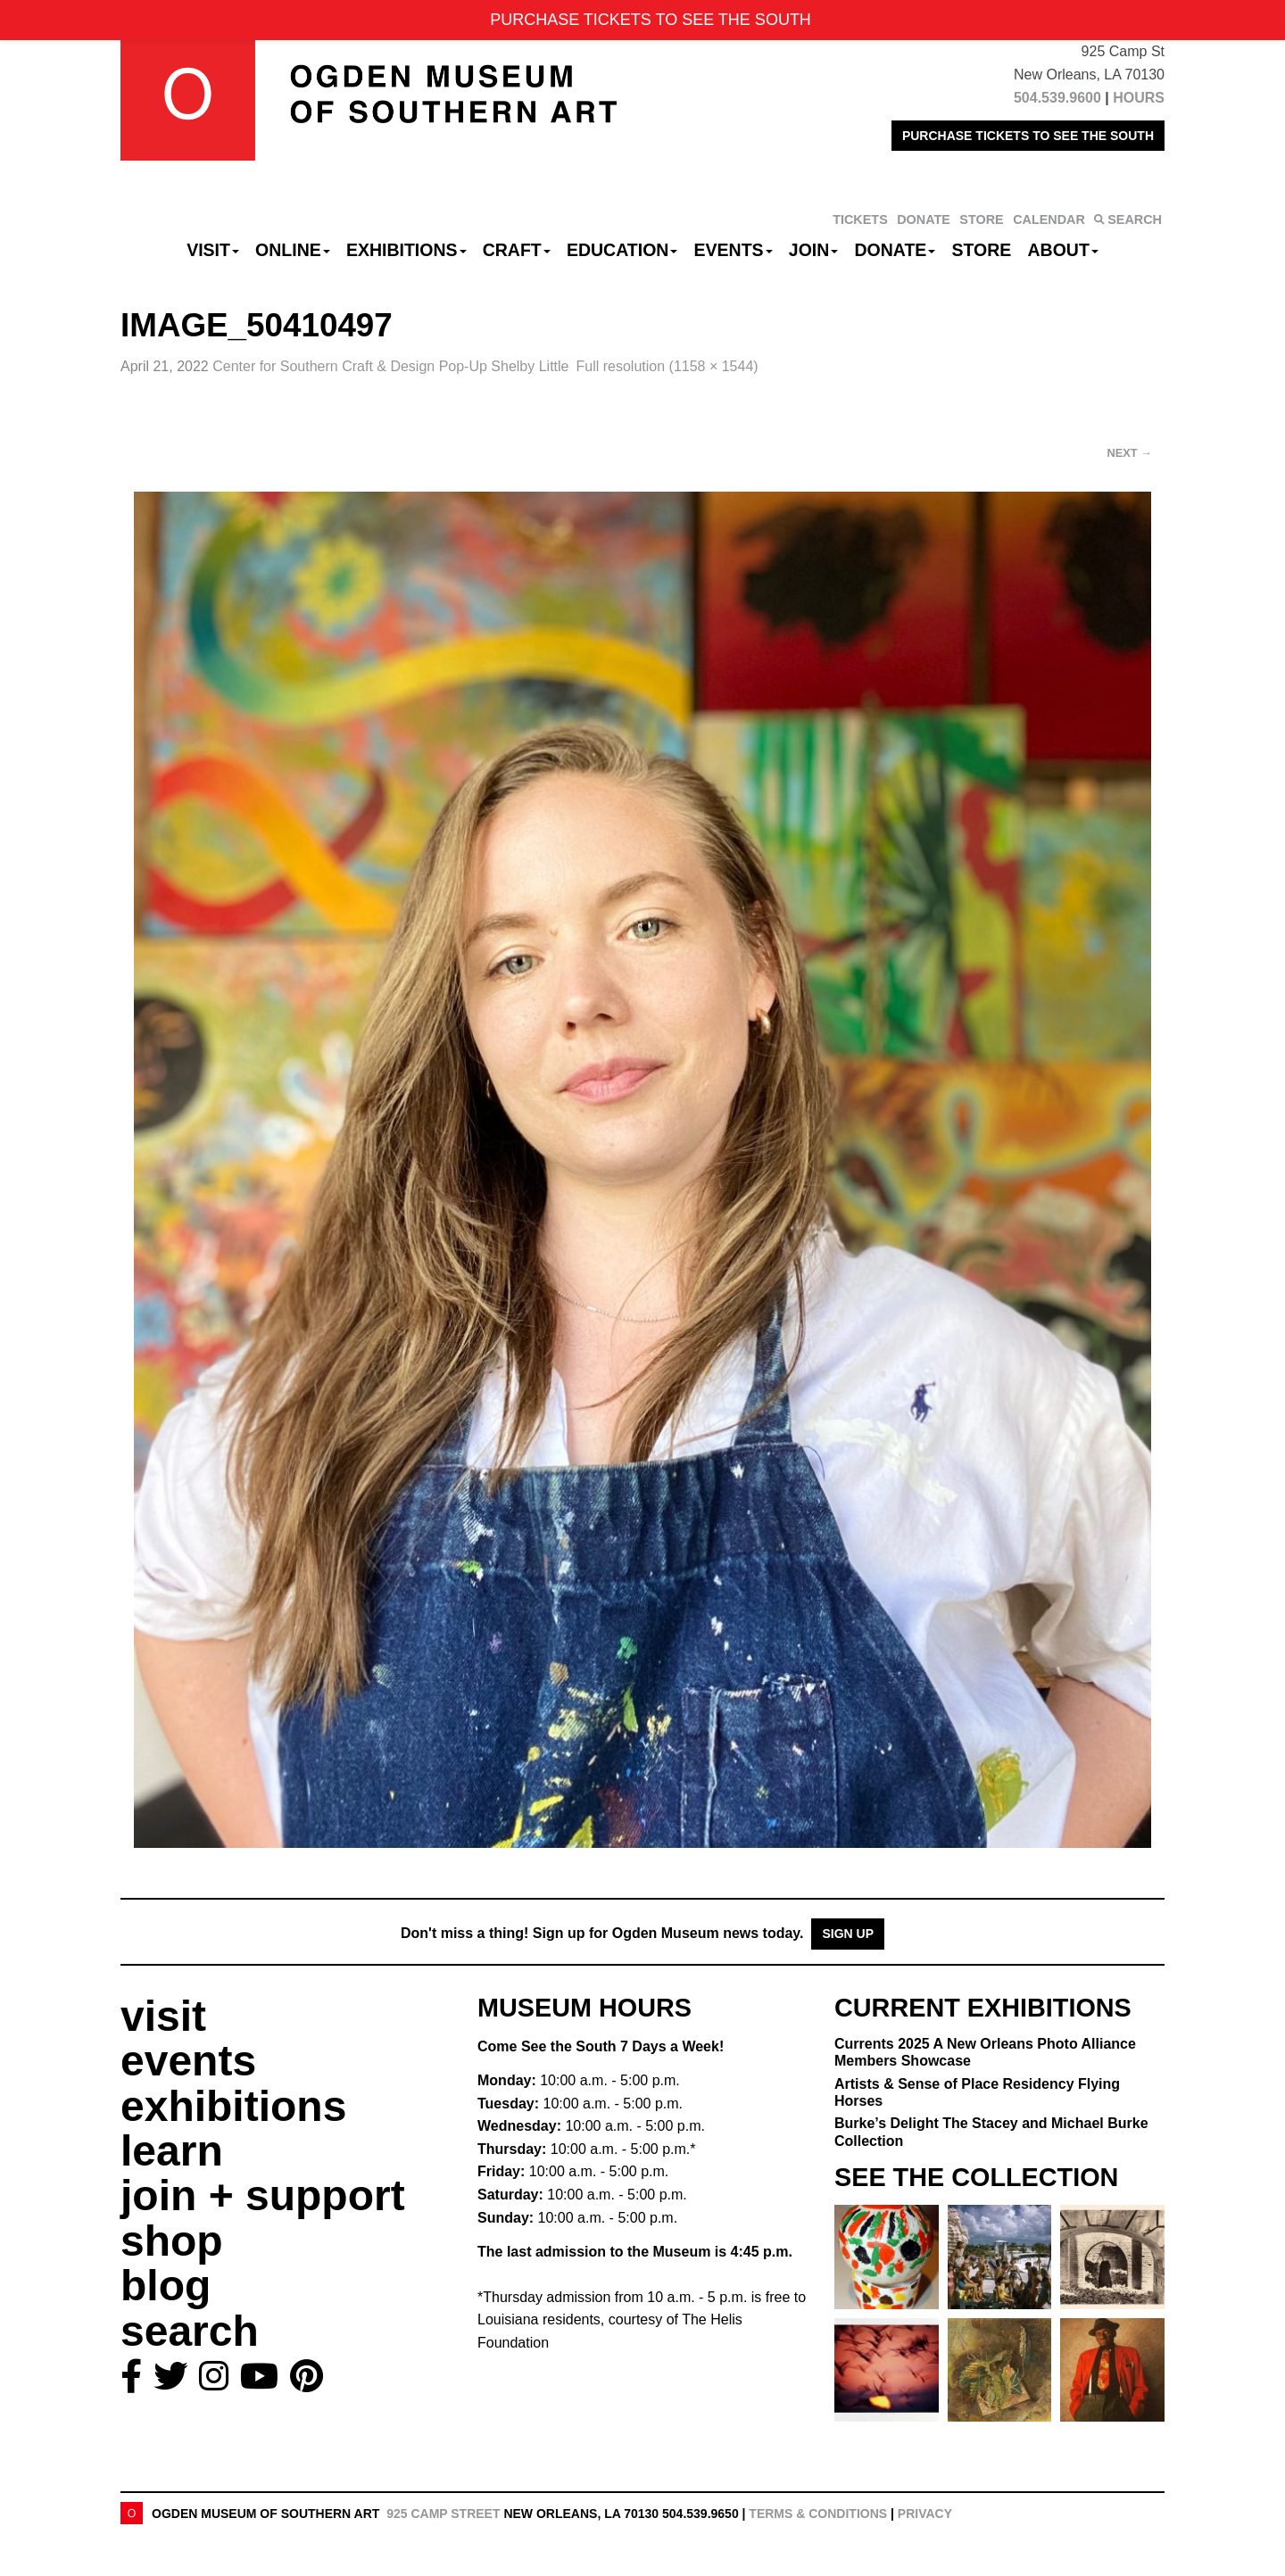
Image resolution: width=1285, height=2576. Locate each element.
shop (171, 2241)
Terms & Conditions (818, 2513)
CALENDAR (1049, 219)
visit (163, 2016)
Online (292, 250)
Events (733, 250)
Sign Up (848, 1933)
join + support (262, 2195)
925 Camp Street (443, 2513)
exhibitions (233, 2106)
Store (982, 250)
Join (814, 250)
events (188, 2060)
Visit (213, 250)
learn (171, 2150)
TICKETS (860, 219)
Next (1129, 453)
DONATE (923, 219)
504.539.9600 (1057, 97)
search (189, 2331)
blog (165, 2285)
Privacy (925, 2513)
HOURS (1139, 97)
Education (622, 250)
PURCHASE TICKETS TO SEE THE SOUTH (1028, 135)
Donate (894, 250)
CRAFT (517, 250)
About (1063, 250)
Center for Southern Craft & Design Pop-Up (390, 366)
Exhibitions (406, 250)
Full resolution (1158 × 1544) (667, 366)
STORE (981, 219)
